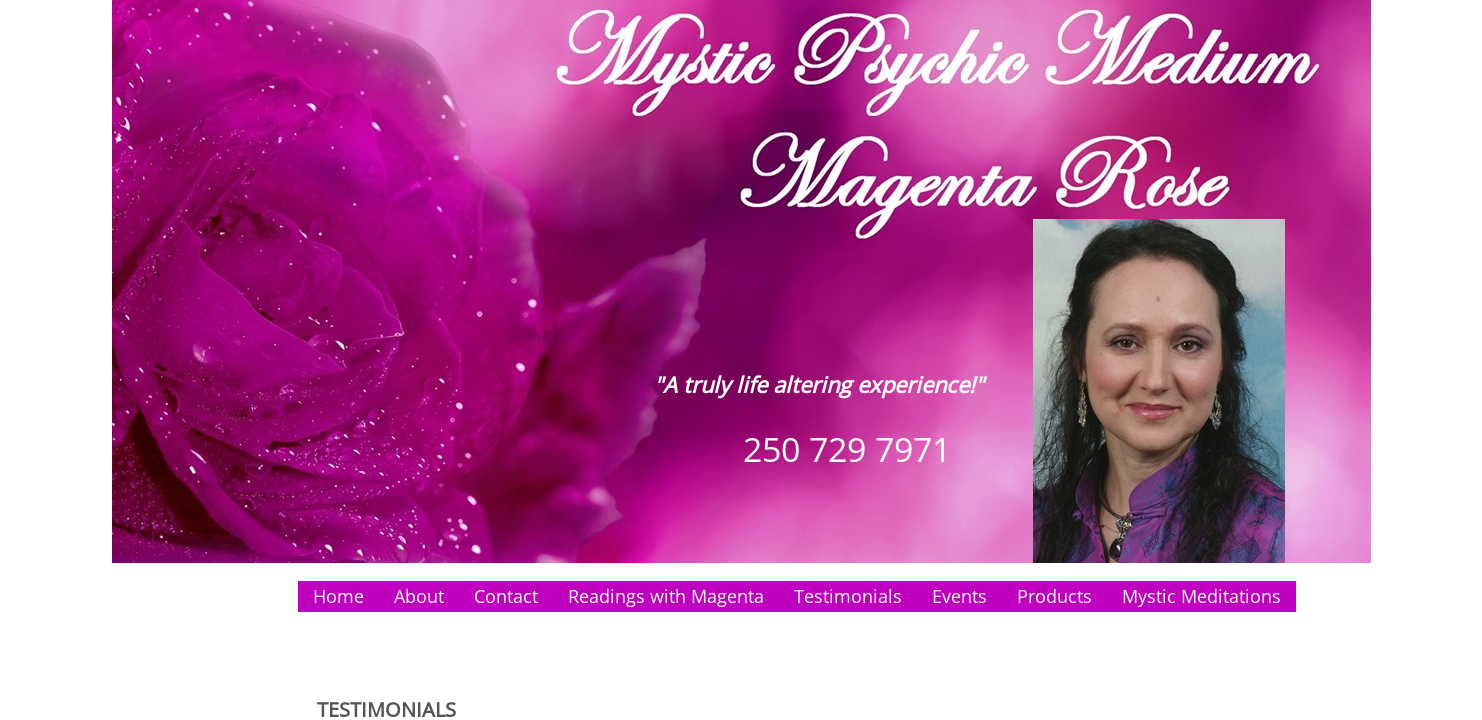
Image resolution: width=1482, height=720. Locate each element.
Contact (506, 596)
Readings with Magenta (666, 596)
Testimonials (848, 596)
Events (959, 596)
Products (1054, 596)
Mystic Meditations (1201, 596)
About (419, 596)
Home (338, 596)
